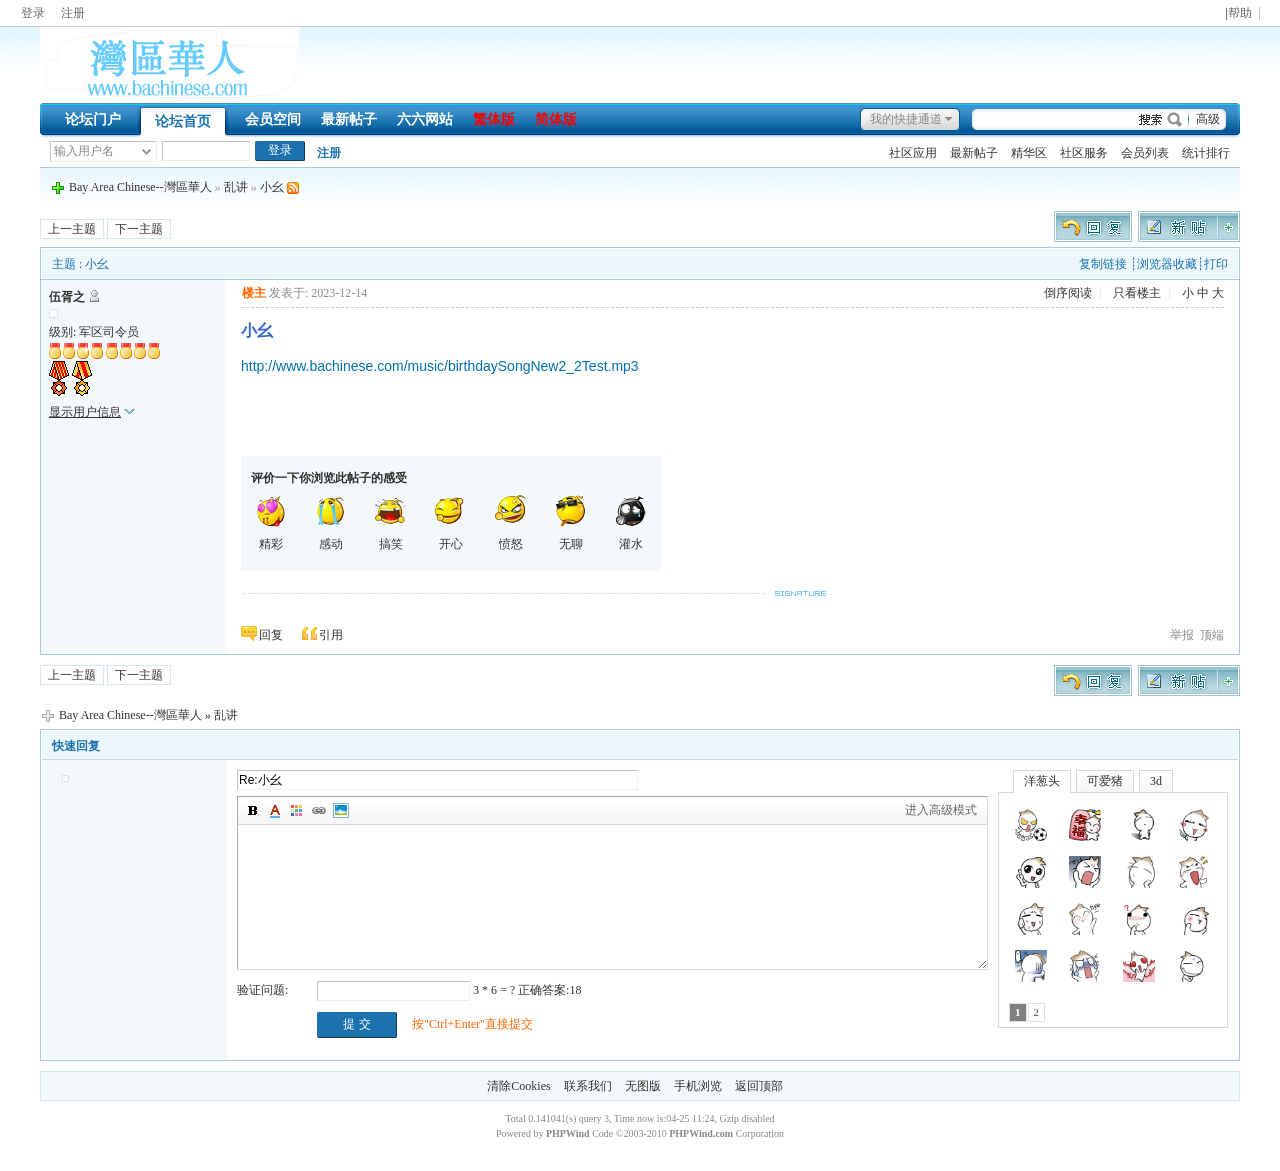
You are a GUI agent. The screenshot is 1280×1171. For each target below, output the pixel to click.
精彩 (271, 523)
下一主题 (139, 229)
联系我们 (588, 1086)
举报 (1182, 635)
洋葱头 (1042, 781)
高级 (1208, 119)
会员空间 (273, 119)
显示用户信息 (85, 412)
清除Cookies (518, 1086)
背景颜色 (297, 811)
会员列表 (1145, 153)
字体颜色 (275, 811)
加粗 (253, 811)
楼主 (254, 293)
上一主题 (72, 229)
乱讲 (236, 187)
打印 (1216, 264)
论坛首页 (183, 121)
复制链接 (1103, 264)
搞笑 (391, 523)
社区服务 (1084, 153)
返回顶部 (759, 1086)
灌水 (631, 523)
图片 (341, 811)
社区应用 (913, 153)
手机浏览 (698, 1086)
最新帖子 (349, 119)
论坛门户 (93, 119)
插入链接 (319, 811)
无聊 (571, 523)
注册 (73, 13)
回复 (271, 635)
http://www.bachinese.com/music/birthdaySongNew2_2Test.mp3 (440, 366)
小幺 (272, 187)
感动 (331, 523)
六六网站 (425, 119)
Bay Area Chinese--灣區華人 (140, 187)
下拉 (146, 151)
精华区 (1029, 153)
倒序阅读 (1068, 293)
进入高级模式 (941, 810)
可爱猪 (1105, 781)
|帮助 (1238, 13)
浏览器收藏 (1167, 264)
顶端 (1212, 635)
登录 (33, 13)
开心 (451, 523)
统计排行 (1206, 153)
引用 (331, 635)
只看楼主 (1137, 293)
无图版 (643, 1086)
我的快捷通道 (906, 119)
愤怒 (511, 523)
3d (1156, 781)
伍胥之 (67, 297)
